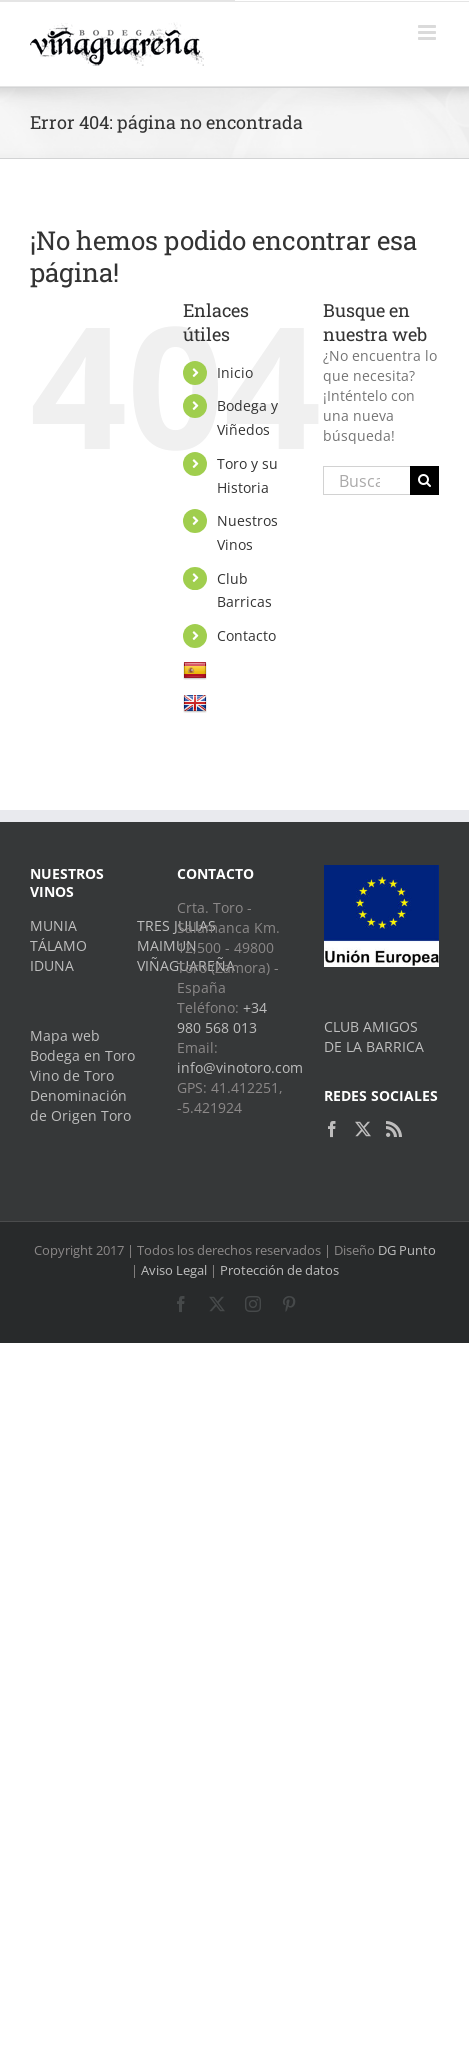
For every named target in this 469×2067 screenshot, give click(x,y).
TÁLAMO (58, 945)
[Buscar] (424, 480)
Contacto (246, 635)
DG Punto (407, 1250)
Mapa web (65, 1035)
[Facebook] (332, 1129)
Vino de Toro (72, 1075)
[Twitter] (363, 1129)
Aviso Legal (174, 1270)
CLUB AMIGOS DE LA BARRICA (374, 1036)
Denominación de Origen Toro (80, 1105)
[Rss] (394, 1129)
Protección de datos (279, 1270)
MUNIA (53, 925)
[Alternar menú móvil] (428, 32)
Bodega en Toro (82, 1055)
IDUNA (52, 965)
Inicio (235, 372)
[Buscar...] (366, 480)
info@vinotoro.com (240, 1067)
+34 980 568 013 (222, 1017)
